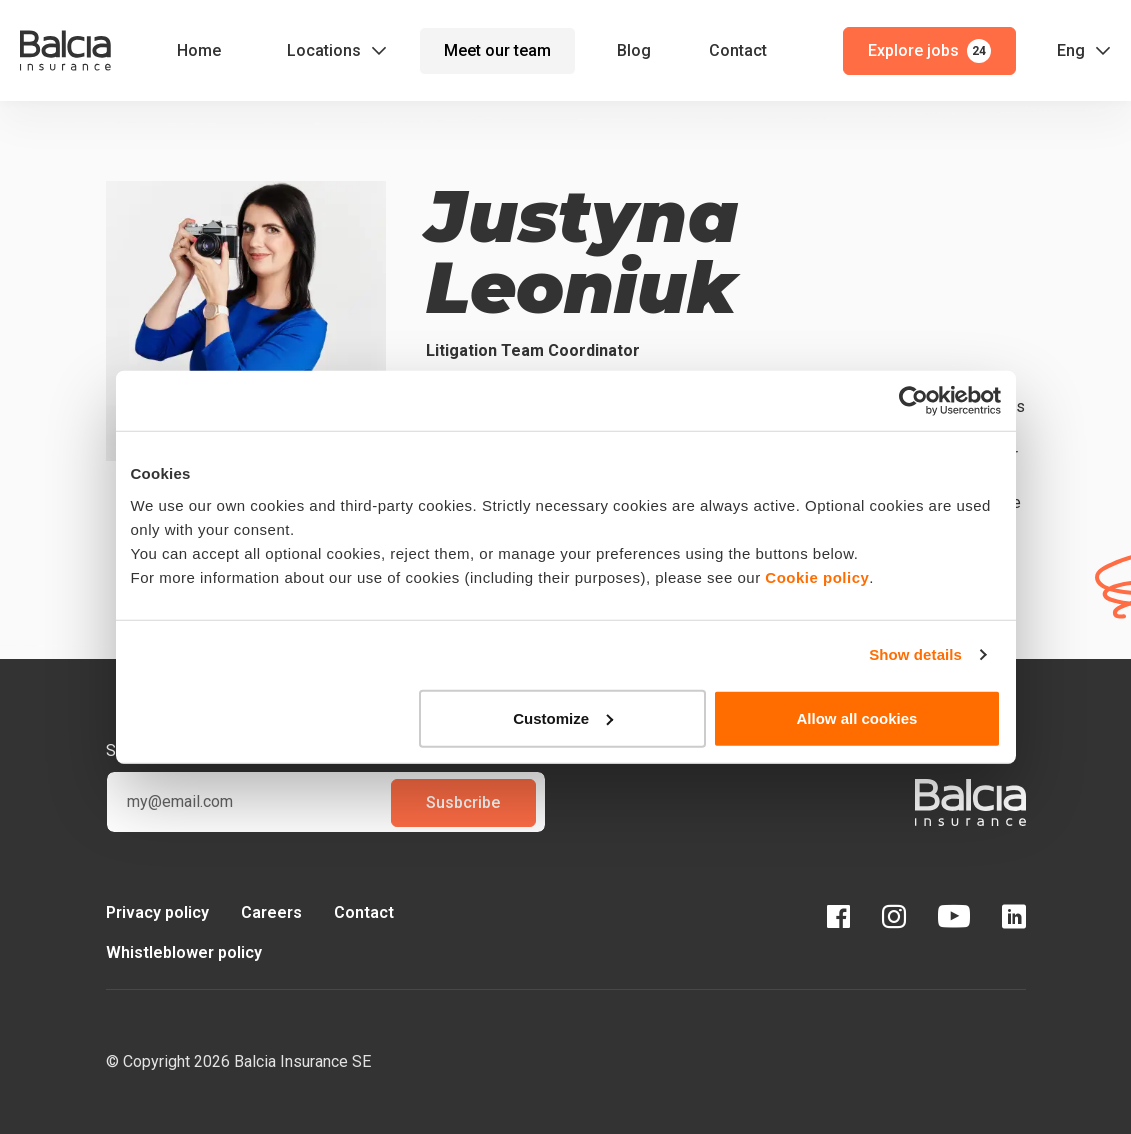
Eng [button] (1071, 50)
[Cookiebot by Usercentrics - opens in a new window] (913, 401)
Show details (915, 654)
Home (199, 50)
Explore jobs (929, 51)
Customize (563, 717)
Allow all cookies (857, 717)
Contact (738, 50)
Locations (324, 50)
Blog (634, 50)
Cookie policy (817, 576)
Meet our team (497, 50)
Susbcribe (463, 802)
